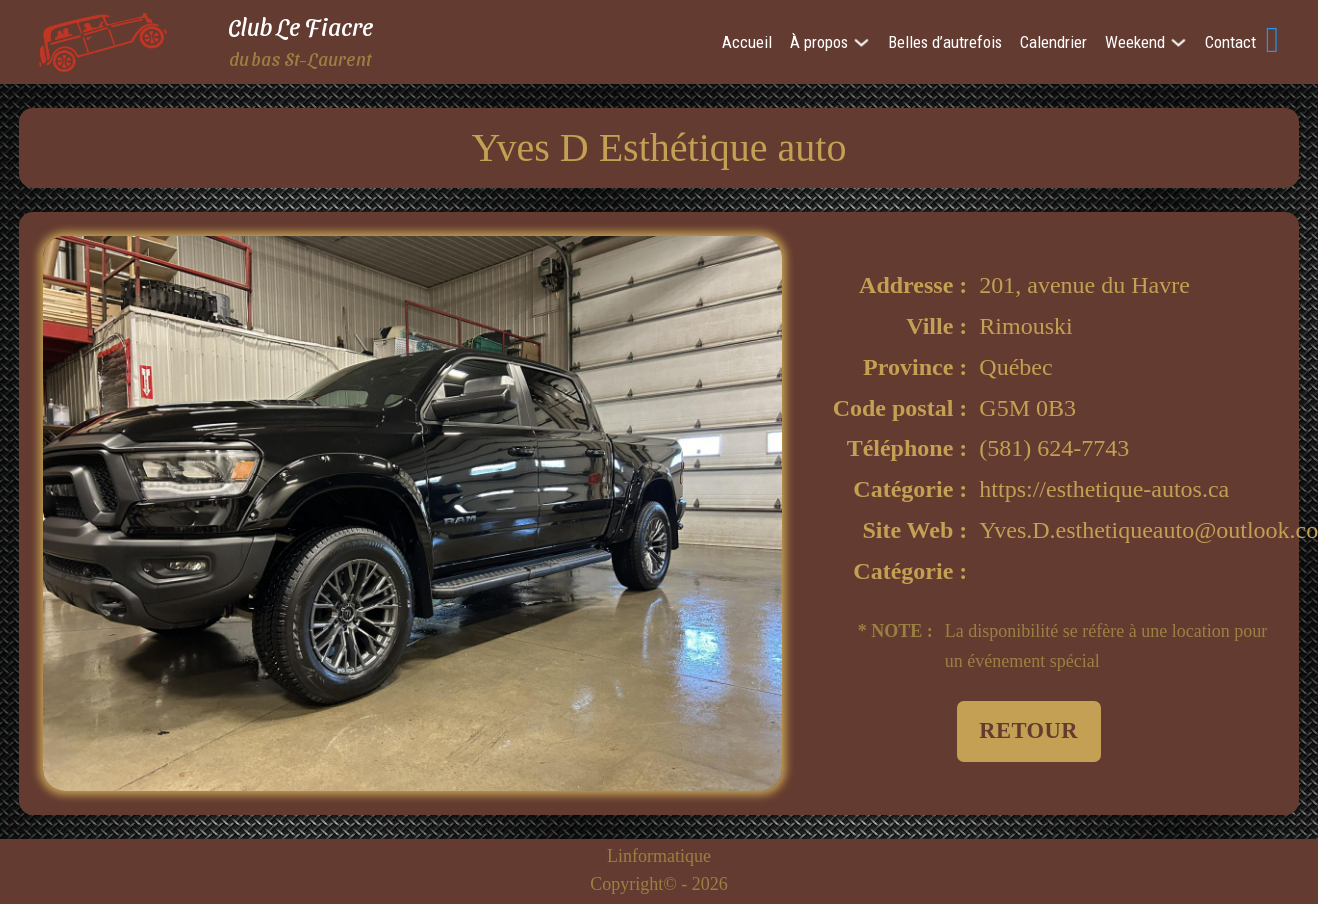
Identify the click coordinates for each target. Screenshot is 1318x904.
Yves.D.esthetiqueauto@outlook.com (1127, 530)
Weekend (1135, 42)
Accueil (747, 42)
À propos (819, 42)
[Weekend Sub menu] (1178, 42)
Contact (1230, 42)
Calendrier (1053, 42)
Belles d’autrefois (945, 42)
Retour (1028, 730)
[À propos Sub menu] (861, 42)
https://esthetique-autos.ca (1104, 489)
